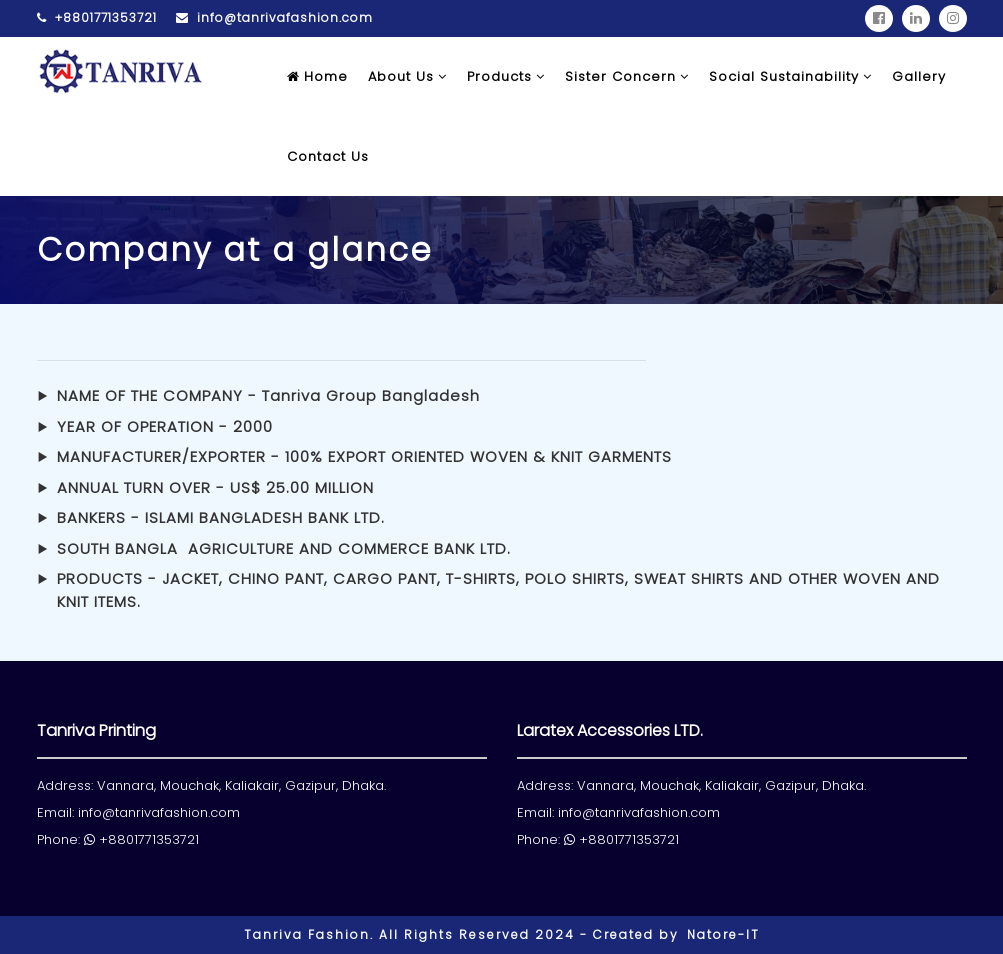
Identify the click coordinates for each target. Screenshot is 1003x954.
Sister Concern (627, 76)
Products (506, 76)
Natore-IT (723, 934)
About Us (407, 76)
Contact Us (328, 156)
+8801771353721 (97, 17)
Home (317, 76)
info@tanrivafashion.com (274, 17)
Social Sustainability (790, 76)
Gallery (919, 76)
